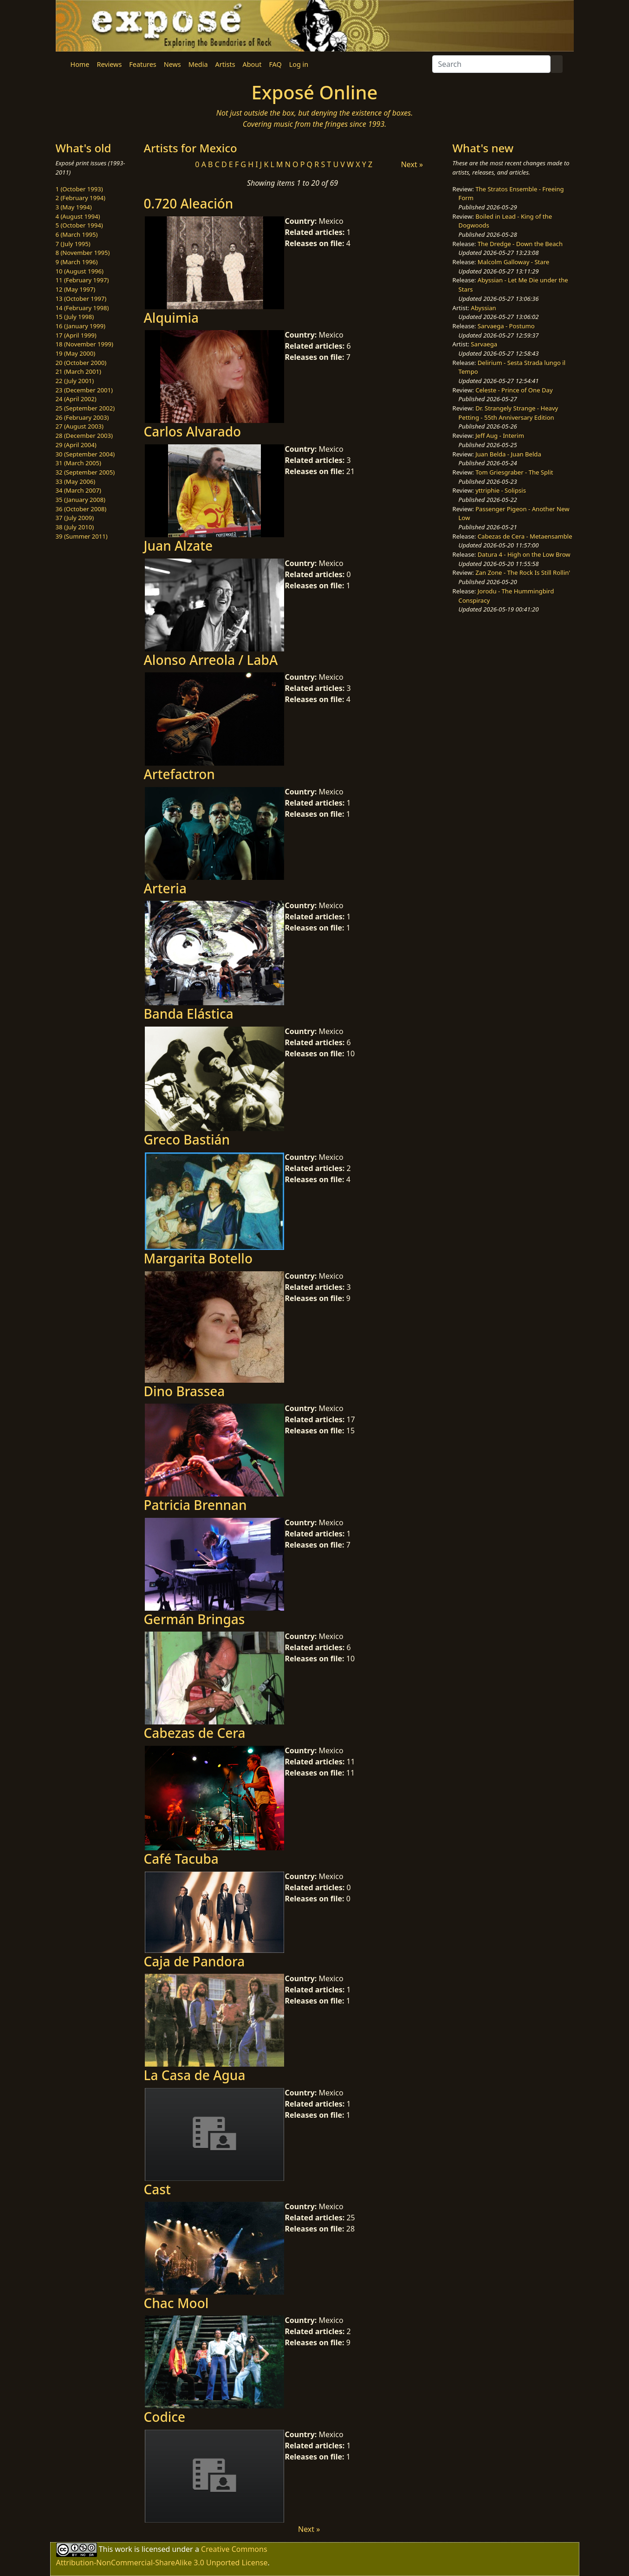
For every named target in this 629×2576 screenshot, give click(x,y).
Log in (298, 64)
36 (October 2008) (81, 509)
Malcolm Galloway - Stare (513, 262)
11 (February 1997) (82, 280)
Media (198, 64)
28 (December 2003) (84, 435)
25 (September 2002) (85, 408)
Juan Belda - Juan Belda (508, 454)
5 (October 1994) (79, 225)
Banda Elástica (188, 1013)
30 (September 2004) (85, 454)
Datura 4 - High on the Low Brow (524, 554)
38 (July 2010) (75, 527)
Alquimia (171, 317)
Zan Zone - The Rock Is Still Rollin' (522, 572)
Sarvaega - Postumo (506, 326)
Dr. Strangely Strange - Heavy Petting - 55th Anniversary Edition (508, 413)
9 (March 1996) (77, 262)
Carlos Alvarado (192, 431)
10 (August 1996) (80, 271)
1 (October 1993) (79, 189)
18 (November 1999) (85, 344)
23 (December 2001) (84, 390)
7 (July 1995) (73, 244)
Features (142, 64)
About (252, 64)
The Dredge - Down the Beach (520, 244)
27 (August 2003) (80, 426)
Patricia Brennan (195, 1505)
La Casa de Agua (195, 2075)
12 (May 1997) (76, 289)
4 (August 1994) (78, 216)
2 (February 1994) (80, 198)
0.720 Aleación (188, 203)
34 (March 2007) (78, 490)
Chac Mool (176, 2303)
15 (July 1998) (75, 316)
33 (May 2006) (76, 481)
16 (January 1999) (80, 326)
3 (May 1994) (74, 207)
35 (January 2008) (80, 499)
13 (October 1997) (81, 298)
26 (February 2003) (82, 417)
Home (80, 64)
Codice (165, 2417)
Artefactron (179, 774)
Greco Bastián (187, 1139)
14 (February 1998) (82, 308)
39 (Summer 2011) (82, 536)
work (123, 2549)
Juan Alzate (178, 545)
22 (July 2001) (75, 381)
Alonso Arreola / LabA (211, 660)
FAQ (275, 64)
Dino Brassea (184, 1391)
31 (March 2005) (78, 463)
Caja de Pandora (194, 1961)
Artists (225, 64)
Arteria (165, 888)
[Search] (491, 64)
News (172, 64)
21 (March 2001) (78, 371)
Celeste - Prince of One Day (513, 390)
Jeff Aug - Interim (499, 435)
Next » (412, 164)
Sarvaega (484, 344)
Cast (157, 2189)
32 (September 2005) (85, 472)
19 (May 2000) (76, 353)
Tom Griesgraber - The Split (514, 472)
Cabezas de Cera (195, 1733)
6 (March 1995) (77, 234)
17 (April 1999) (76, 335)
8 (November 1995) (83, 252)
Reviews (109, 64)
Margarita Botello (198, 1258)
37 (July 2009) (75, 518)
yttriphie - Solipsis (500, 490)
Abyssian (483, 308)
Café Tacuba (181, 1858)
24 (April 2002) (76, 399)
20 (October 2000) (81, 362)
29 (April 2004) (76, 445)
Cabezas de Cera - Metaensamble (525, 536)
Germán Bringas (194, 1619)
